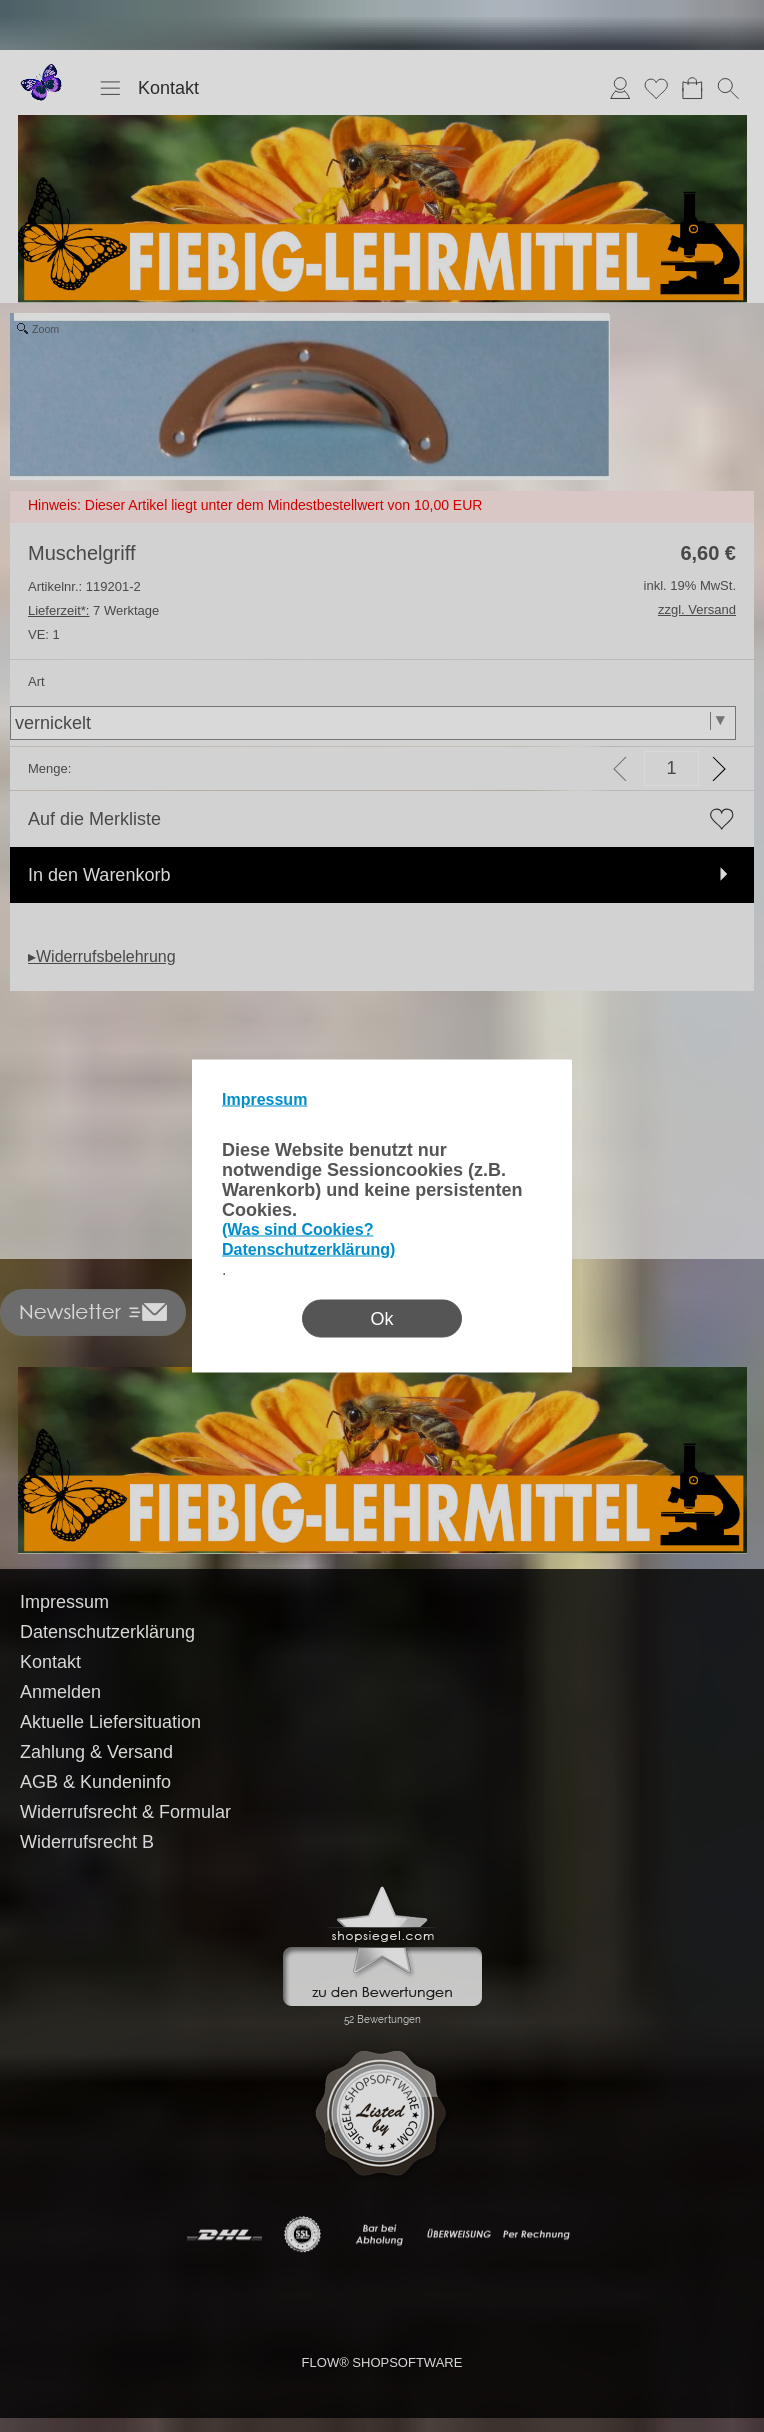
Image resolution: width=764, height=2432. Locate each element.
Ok (381, 1319)
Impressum (264, 1099)
